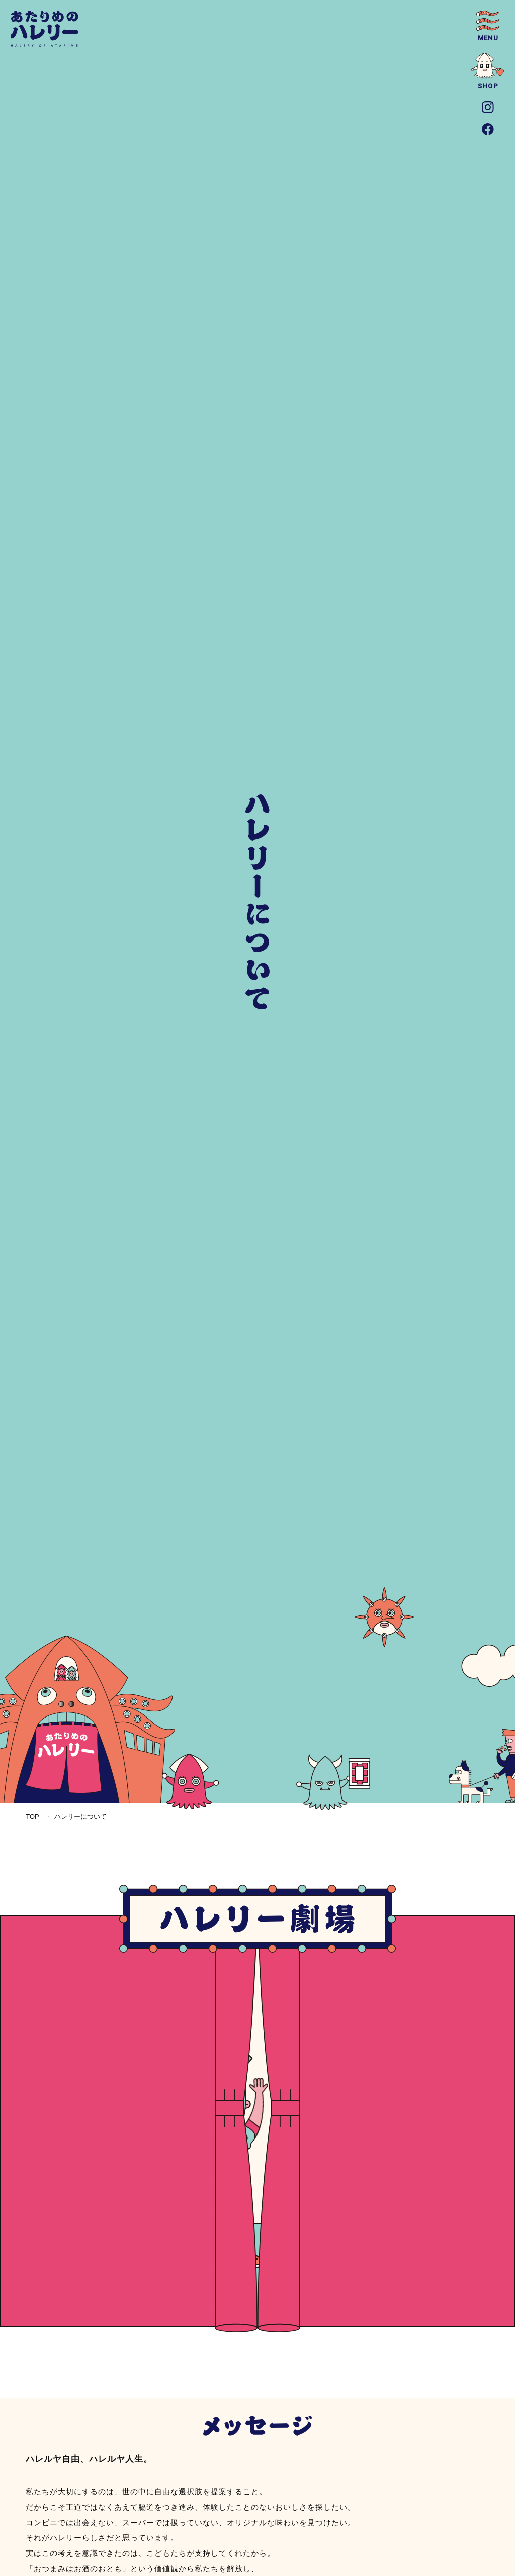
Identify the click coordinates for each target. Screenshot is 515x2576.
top (32, 1816)
